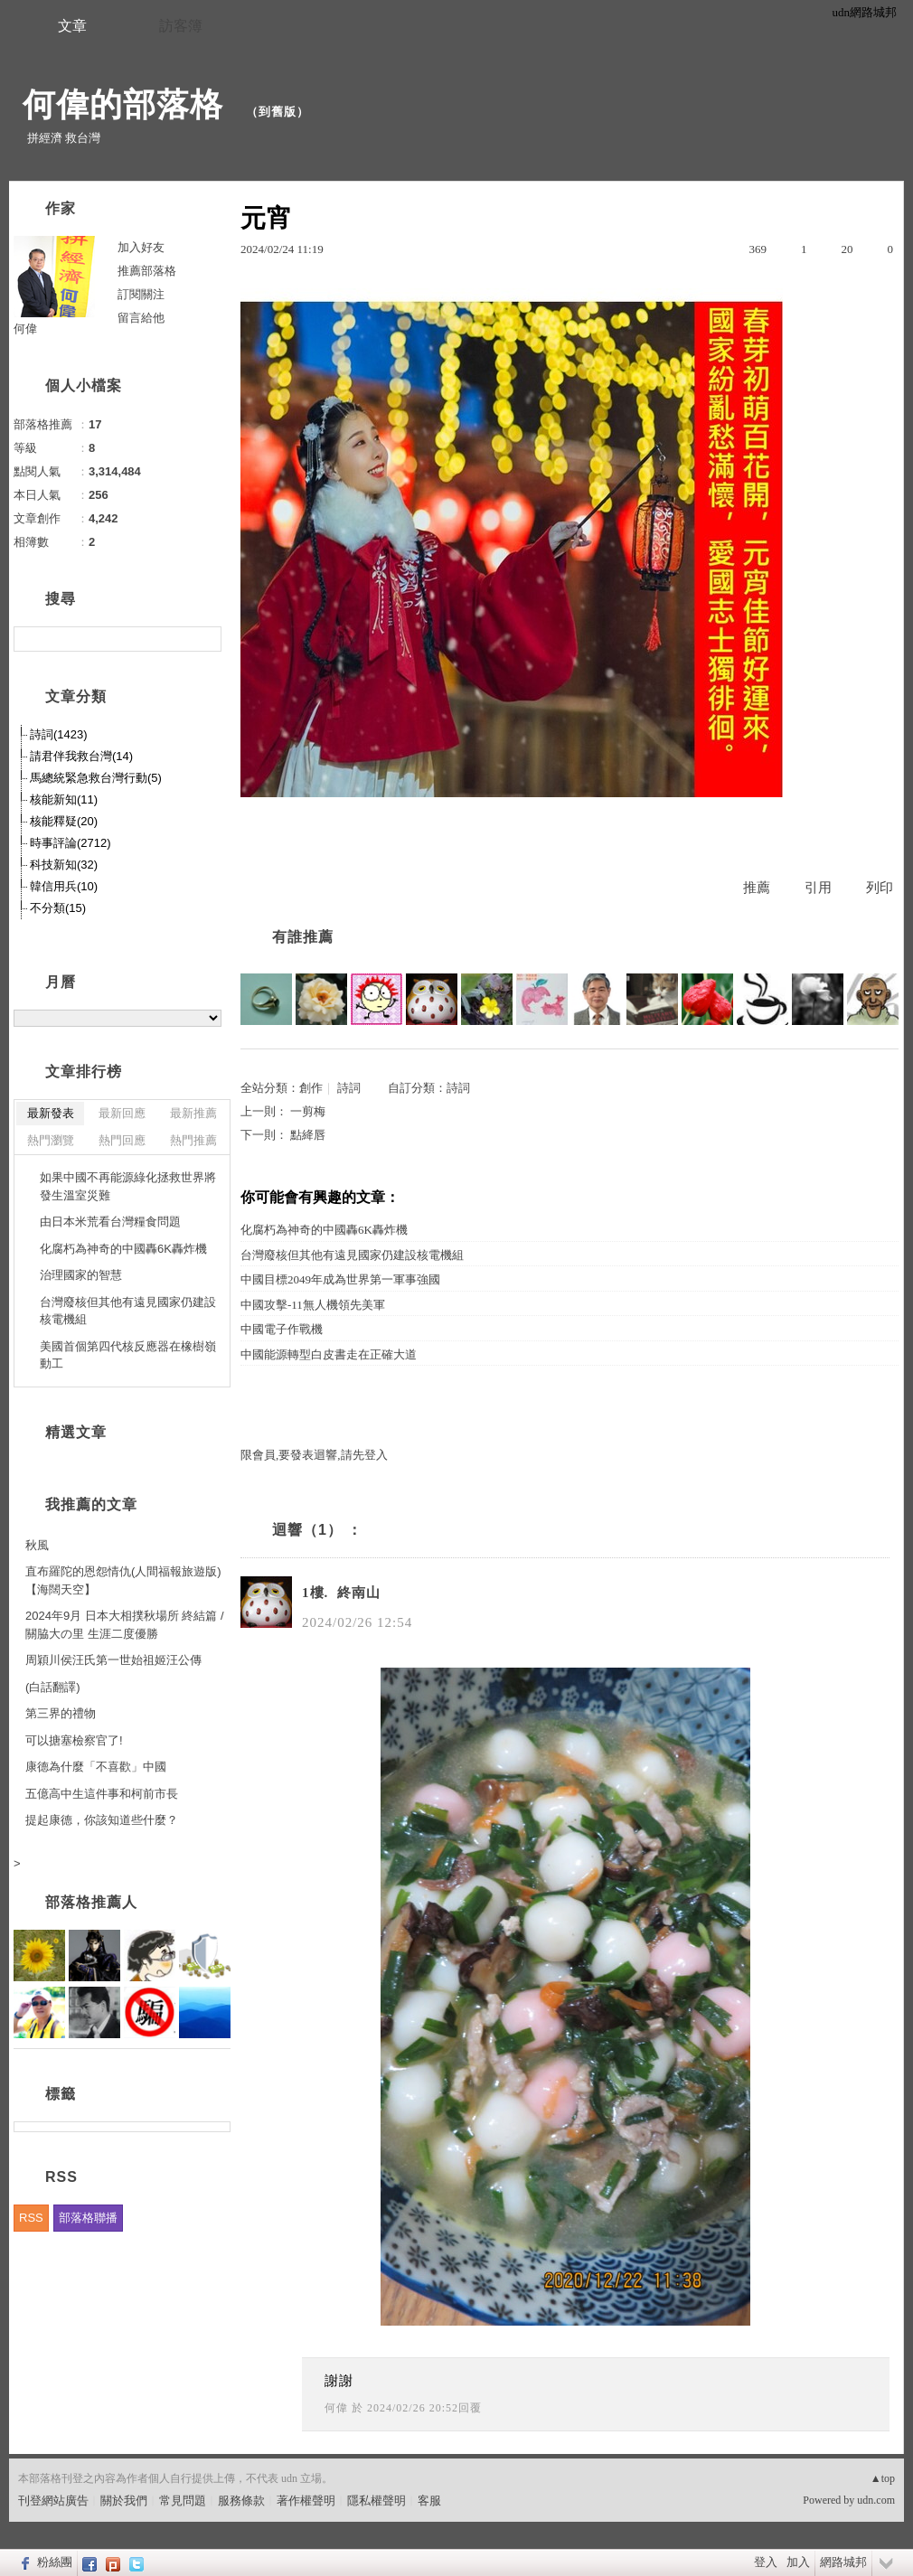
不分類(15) (58, 908)
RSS (31, 2217)
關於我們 (123, 2500)
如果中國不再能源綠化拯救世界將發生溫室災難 (128, 1186)
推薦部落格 (147, 270)
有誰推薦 (303, 937)
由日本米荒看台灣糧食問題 (110, 1221)
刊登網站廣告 (53, 2500)
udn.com (876, 2500)
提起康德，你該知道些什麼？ (101, 1820)
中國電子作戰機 (281, 1329)
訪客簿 (180, 25)
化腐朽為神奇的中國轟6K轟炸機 (324, 1229)
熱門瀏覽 (50, 1140)
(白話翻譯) (52, 1687)
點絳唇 (307, 1135)
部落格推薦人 (91, 1902)
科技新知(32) (64, 864)
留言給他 (141, 317)
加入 (798, 2562)
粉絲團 (54, 2562)
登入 (765, 2562)
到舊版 (277, 111)
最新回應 (122, 1113)
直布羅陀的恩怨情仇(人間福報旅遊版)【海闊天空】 (123, 1580)
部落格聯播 (88, 2217)
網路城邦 (843, 2562)
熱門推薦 (193, 1140)
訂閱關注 (141, 294)
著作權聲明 (306, 2500)
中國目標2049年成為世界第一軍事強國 (340, 1279)
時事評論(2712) (70, 843)
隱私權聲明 (376, 2500)
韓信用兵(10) (64, 886)
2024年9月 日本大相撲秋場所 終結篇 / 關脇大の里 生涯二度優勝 (124, 1625)
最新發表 (50, 1113)
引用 (818, 887)
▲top (883, 2478)
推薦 (756, 887)
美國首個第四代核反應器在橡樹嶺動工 (128, 1355)
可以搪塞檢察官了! (74, 1740)
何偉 (336, 2408)
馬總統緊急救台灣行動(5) (96, 778)
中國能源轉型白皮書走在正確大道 (328, 1354)
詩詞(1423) (59, 734)
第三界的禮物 (60, 1713)
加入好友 (141, 247)
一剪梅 (307, 1111)
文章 (72, 25)
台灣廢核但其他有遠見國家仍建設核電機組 (352, 1255)
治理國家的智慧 (81, 1275)
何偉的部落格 (128, 104)
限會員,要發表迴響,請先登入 (314, 1455)
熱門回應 (122, 1140)
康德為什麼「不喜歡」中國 (95, 1766)
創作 (311, 1088)
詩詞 (349, 1088)
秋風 (37, 1545)
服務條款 (241, 2500)
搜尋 (205, 639)
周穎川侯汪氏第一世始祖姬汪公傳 (113, 1660)
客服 (429, 2500)
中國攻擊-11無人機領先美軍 (312, 1305)
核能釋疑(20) (64, 821)
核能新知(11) (64, 799)
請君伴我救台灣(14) (81, 756)
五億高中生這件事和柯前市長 (101, 1793)
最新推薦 (193, 1113)
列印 (879, 887)
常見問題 (182, 2500)
